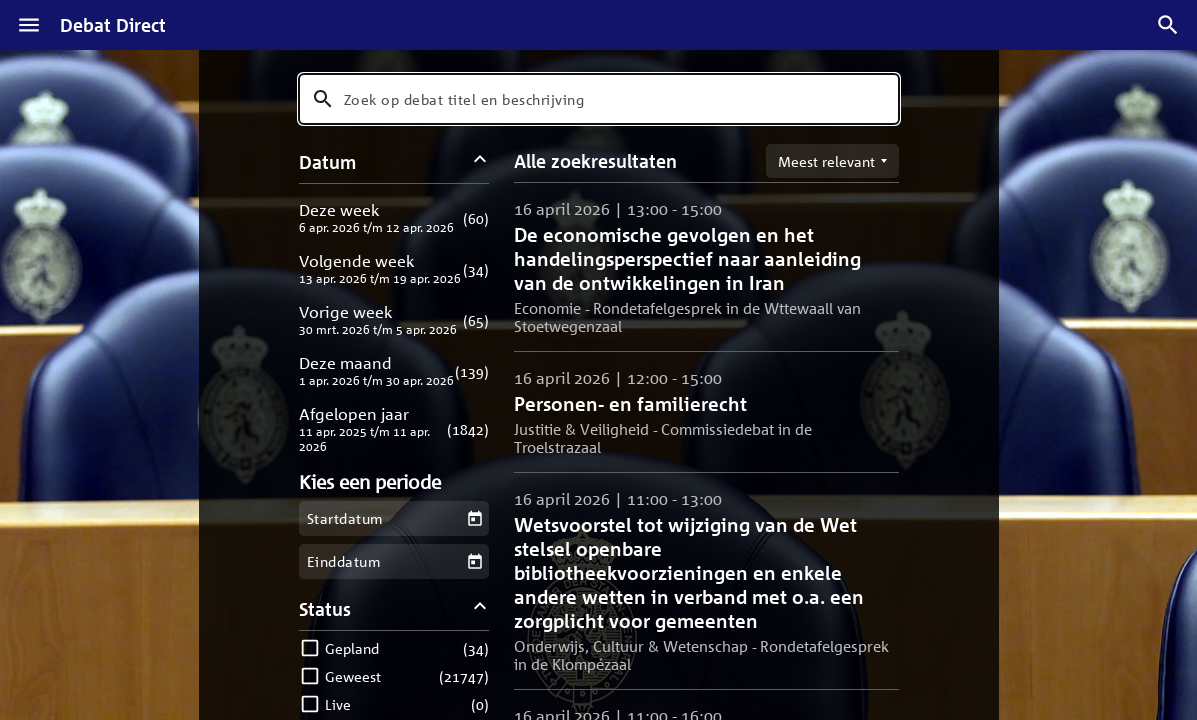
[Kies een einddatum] (474, 561)
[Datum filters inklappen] (479, 161)
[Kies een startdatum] (474, 518)
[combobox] (599, 99)
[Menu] (29, 25)
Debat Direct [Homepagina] (113, 25)
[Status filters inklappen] (479, 608)
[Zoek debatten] (1168, 25)
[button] (394, 217)
